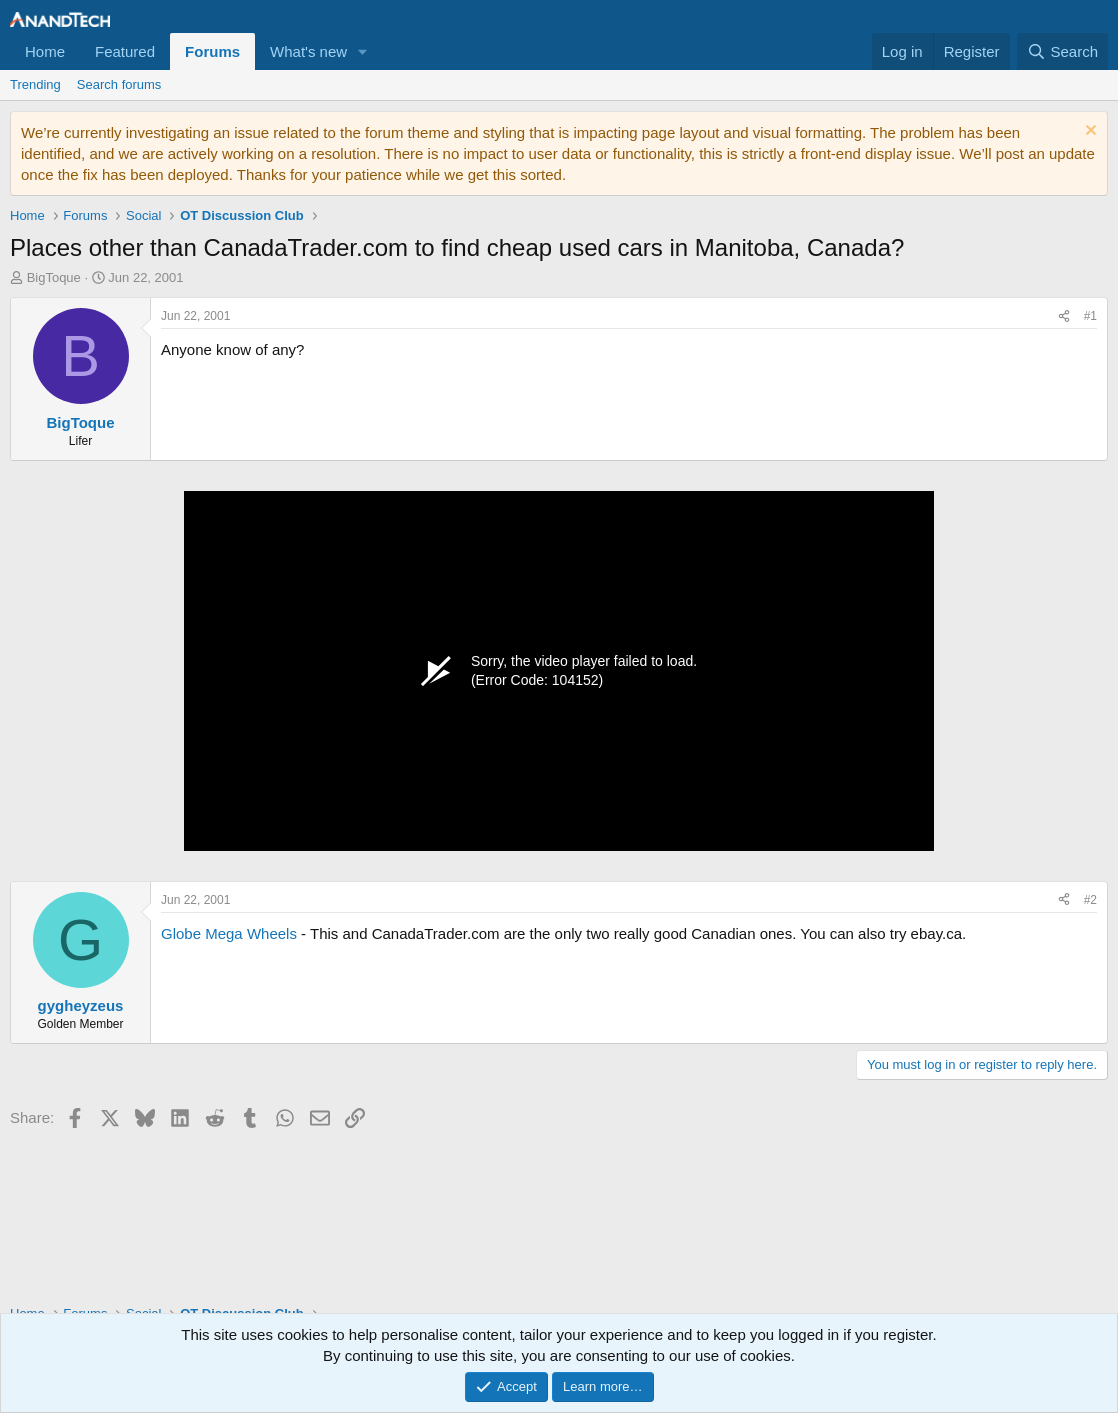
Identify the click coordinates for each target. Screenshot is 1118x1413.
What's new (308, 51)
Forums (212, 51)
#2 (1090, 900)
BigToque (54, 277)
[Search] (1062, 51)
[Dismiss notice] (1088, 132)
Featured (125, 51)
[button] (363, 51)
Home (45, 51)
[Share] (1064, 316)
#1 (1090, 316)
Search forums (119, 84)
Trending (35, 84)
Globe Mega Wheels (229, 933)
